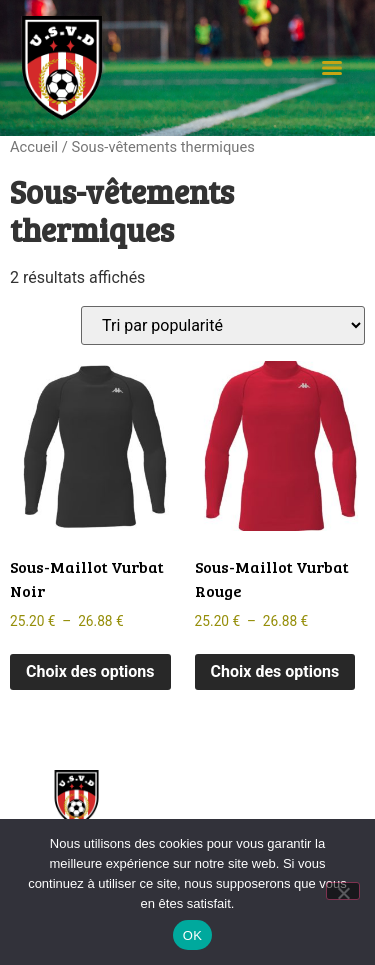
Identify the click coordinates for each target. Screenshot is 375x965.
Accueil (34, 147)
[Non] (343, 891)
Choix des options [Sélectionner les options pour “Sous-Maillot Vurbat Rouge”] (275, 671)
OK (192, 935)
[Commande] (223, 325)
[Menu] (332, 68)
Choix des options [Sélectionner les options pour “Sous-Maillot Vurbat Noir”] (90, 671)
